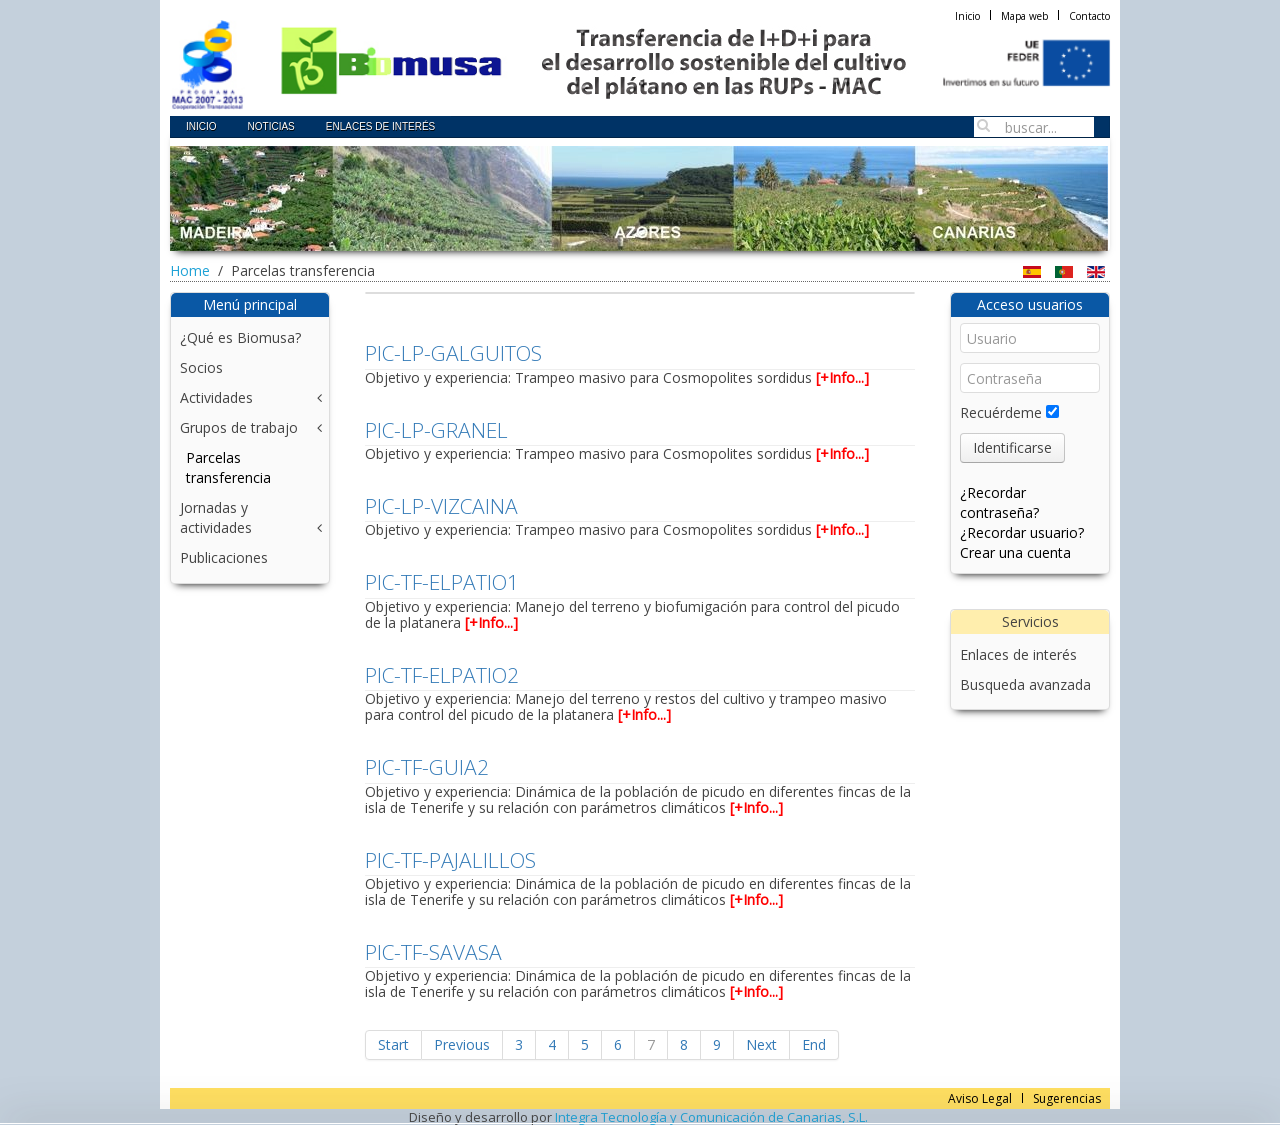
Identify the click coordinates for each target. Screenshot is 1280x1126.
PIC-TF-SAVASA (433, 952)
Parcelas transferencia (228, 467)
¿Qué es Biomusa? (240, 337)
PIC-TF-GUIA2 (427, 767)
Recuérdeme (1001, 412)
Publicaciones (224, 557)
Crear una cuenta (1015, 552)
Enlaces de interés (1018, 654)
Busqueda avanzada (1025, 684)
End (814, 1044)
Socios (201, 367)
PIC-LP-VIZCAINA (441, 506)
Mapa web (1024, 16)
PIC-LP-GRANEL (436, 430)
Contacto (1089, 16)
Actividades (216, 397)
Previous (462, 1044)
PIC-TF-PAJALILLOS (450, 860)
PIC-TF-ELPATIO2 (442, 675)
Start (393, 1044)
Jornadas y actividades (216, 517)
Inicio (967, 16)
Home (190, 270)
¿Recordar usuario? (1022, 532)
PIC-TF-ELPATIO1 (442, 582)
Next (761, 1044)
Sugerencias (1067, 1098)
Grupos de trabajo (239, 427)
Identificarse (1012, 447)
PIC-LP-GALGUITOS (453, 353)
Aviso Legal (980, 1098)
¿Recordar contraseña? (999, 502)
